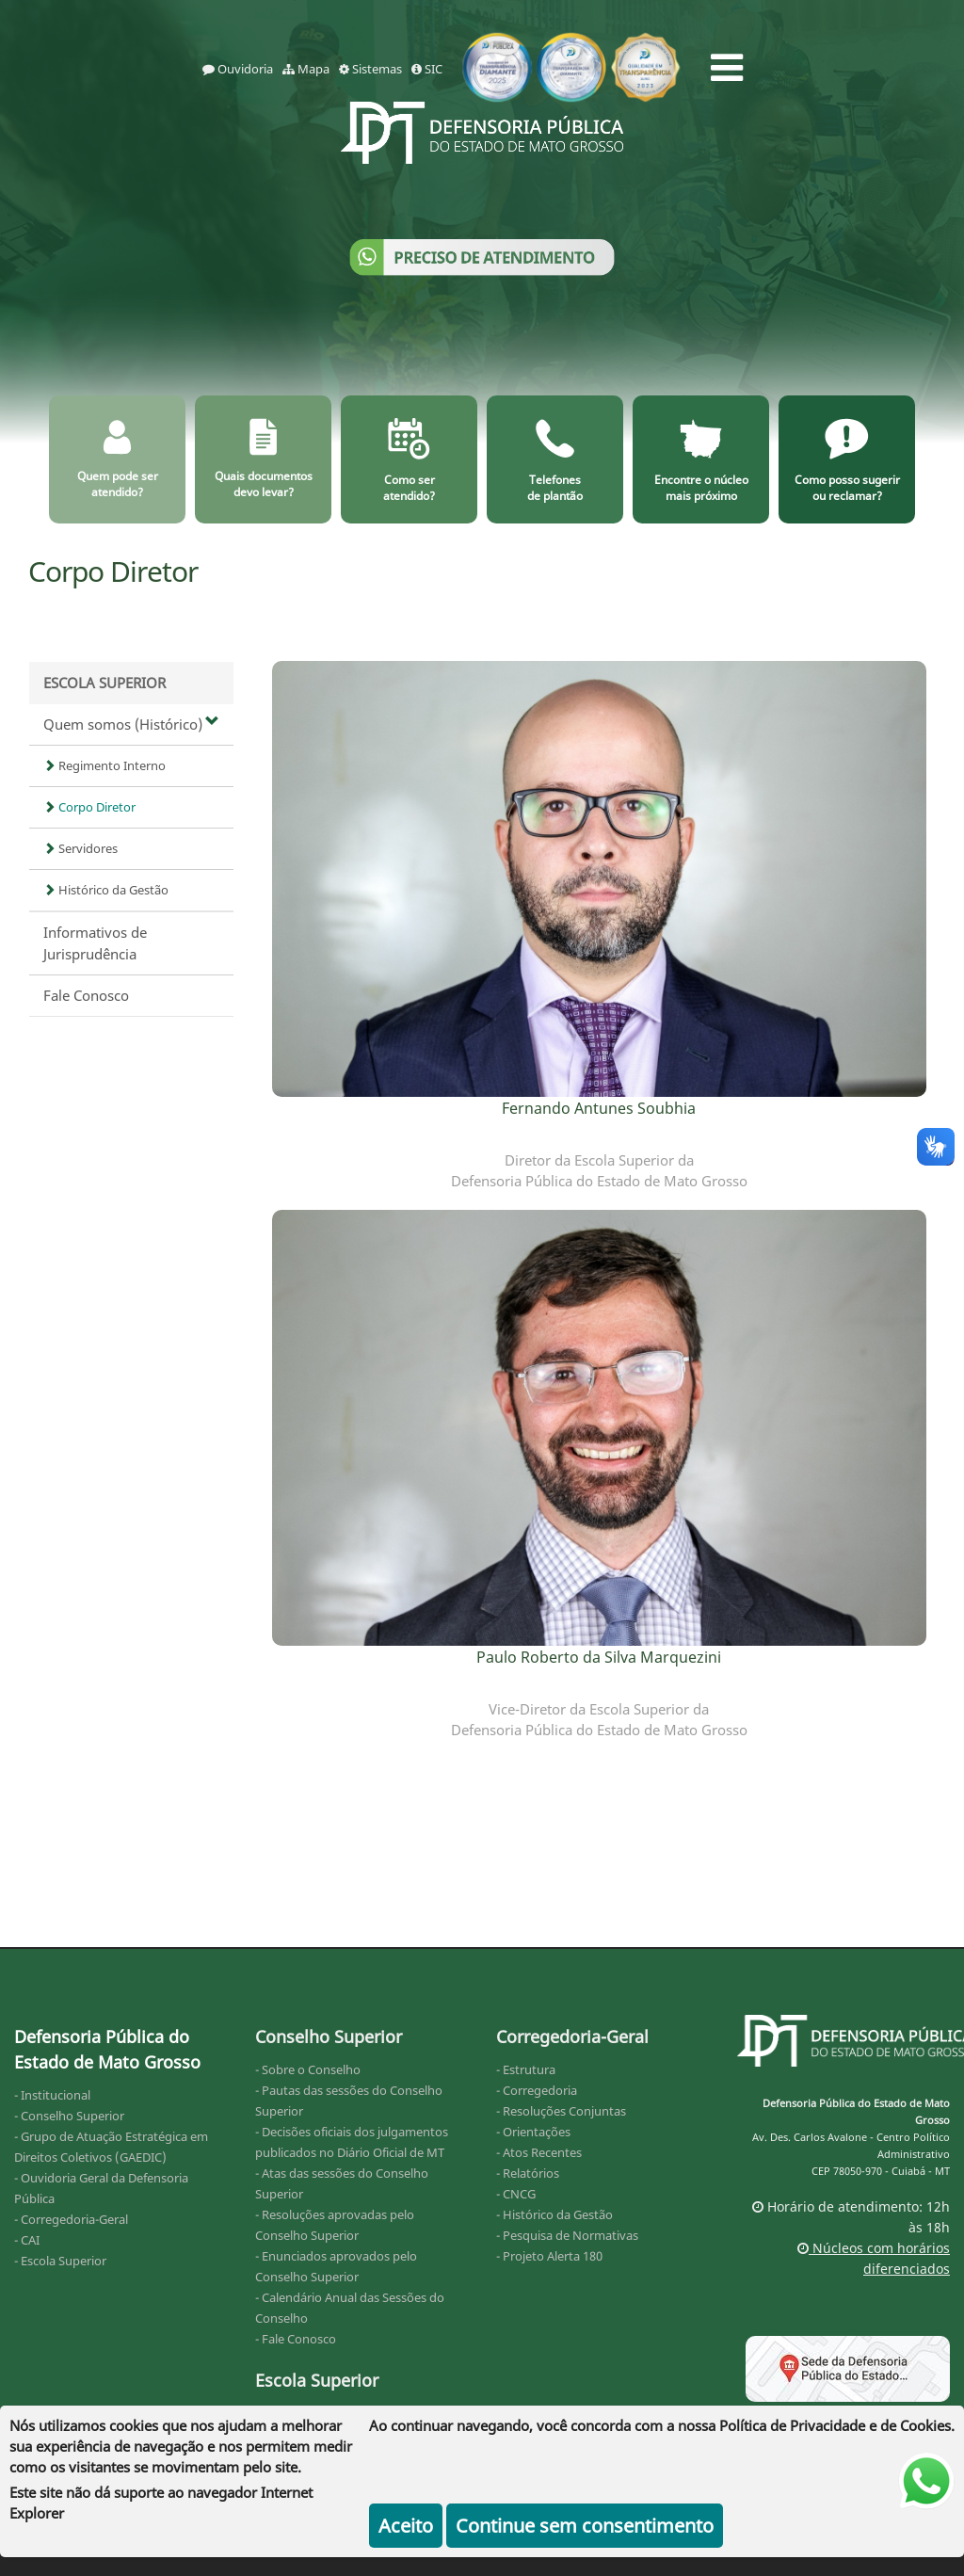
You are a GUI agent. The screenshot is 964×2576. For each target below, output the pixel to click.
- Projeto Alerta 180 (549, 2255)
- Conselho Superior (69, 2115)
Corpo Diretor (89, 806)
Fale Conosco (86, 995)
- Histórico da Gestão (554, 2214)
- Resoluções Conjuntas (561, 2110)
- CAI (27, 2239)
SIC (426, 68)
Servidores (80, 848)
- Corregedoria (536, 2090)
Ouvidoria (237, 68)
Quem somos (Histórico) (131, 724)
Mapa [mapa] (305, 68)
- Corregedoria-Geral (71, 2219)
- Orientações (533, 2131)
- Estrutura (525, 2069)
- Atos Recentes (539, 2152)
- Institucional (52, 2094)
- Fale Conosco (295, 2338)
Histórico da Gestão (106, 889)
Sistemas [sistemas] (370, 68)
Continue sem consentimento (585, 2525)
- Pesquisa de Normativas (567, 2235)
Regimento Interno (104, 765)
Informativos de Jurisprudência (95, 943)
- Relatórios (527, 2173)
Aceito (405, 2525)
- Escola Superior (60, 2260)
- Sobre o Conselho (308, 2069)
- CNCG (516, 2193)
